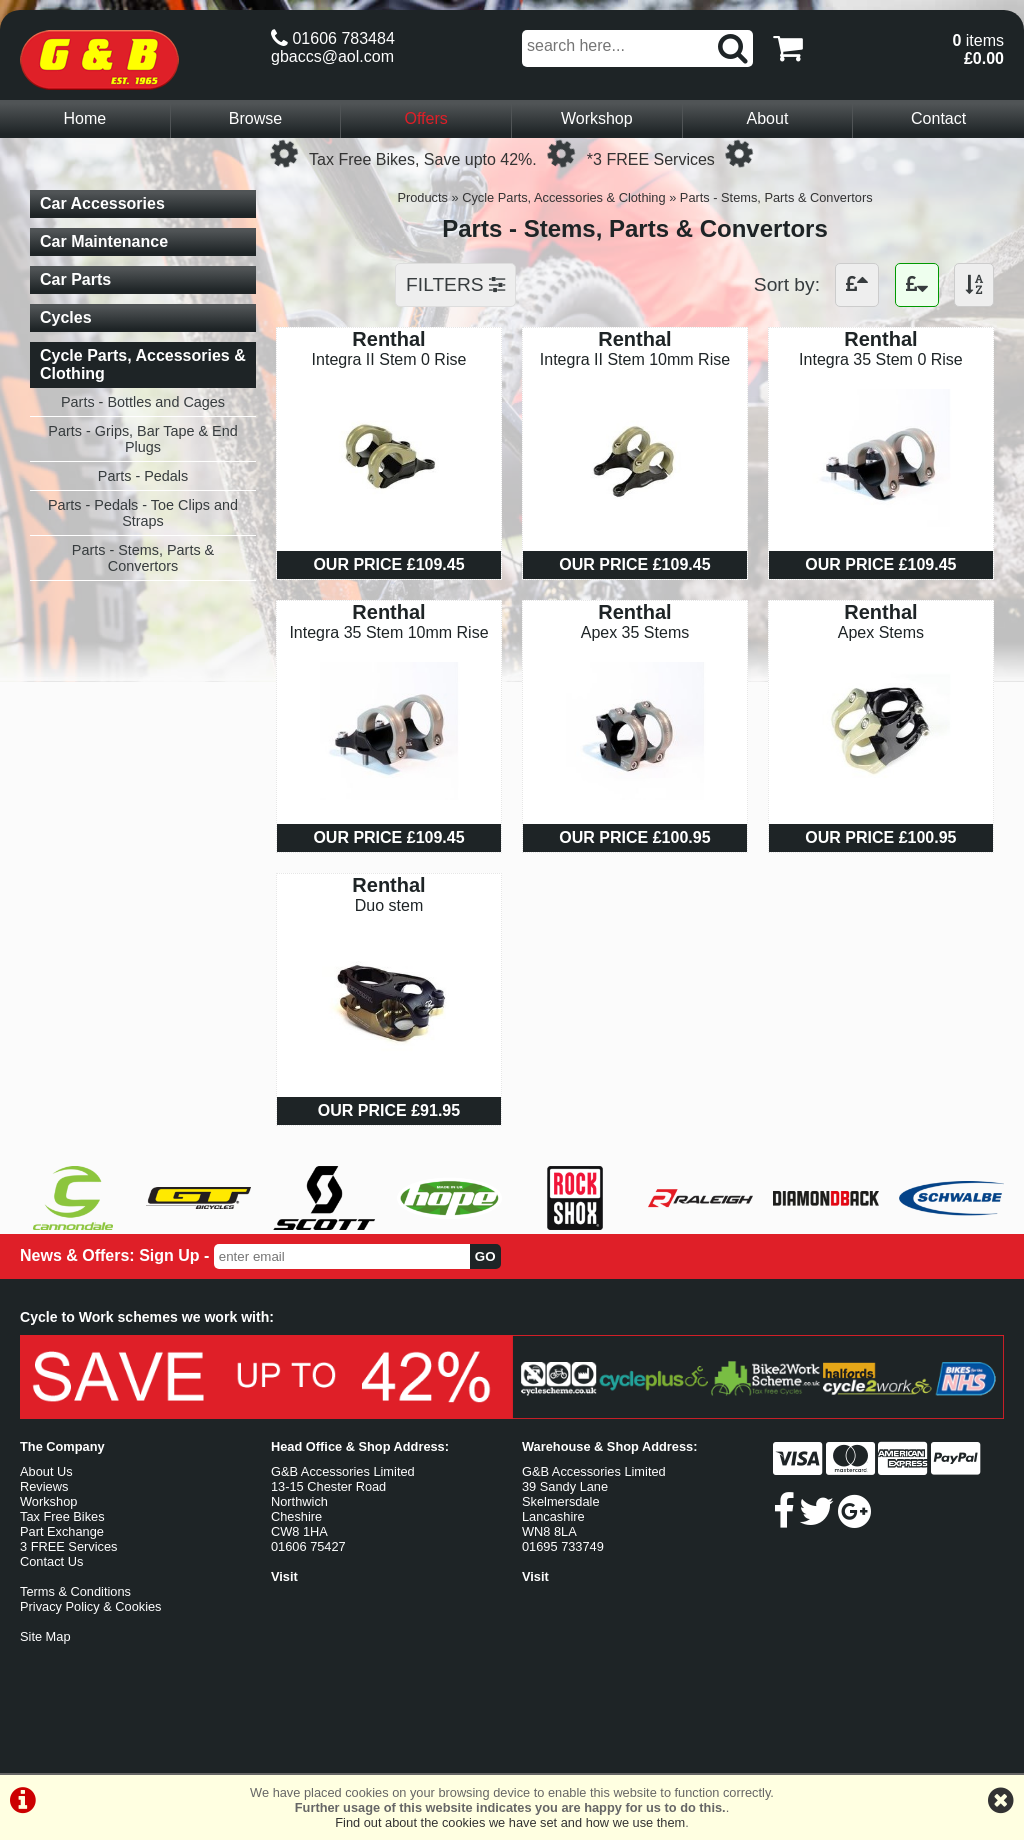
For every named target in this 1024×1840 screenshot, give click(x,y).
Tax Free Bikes (62, 1516)
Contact (938, 118)
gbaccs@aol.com (332, 56)
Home (84, 118)
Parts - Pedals (143, 476)
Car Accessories (102, 203)
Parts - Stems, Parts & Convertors (776, 197)
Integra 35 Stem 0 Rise (881, 359)
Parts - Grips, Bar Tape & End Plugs (142, 439)
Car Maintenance (104, 241)
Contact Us (51, 1561)
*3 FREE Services (651, 159)
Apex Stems (881, 632)
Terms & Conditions (75, 1591)
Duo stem (389, 905)
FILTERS (455, 284)
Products (422, 197)
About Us (46, 1471)
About (768, 118)
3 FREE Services (68, 1546)
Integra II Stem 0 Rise (389, 359)
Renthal (388, 339)
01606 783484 (333, 38)
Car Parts (75, 279)
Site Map (45, 1636)
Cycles (66, 317)
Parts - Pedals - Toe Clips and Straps (143, 513)
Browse (255, 118)
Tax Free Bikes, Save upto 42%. (423, 159)
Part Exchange (62, 1531)
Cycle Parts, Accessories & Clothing (563, 197)
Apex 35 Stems (635, 632)
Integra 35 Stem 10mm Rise (388, 632)
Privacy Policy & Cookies (91, 1606)
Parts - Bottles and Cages (143, 402)
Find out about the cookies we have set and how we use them (510, 1822)
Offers (426, 118)
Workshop (597, 118)
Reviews (44, 1486)
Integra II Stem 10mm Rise (635, 359)
